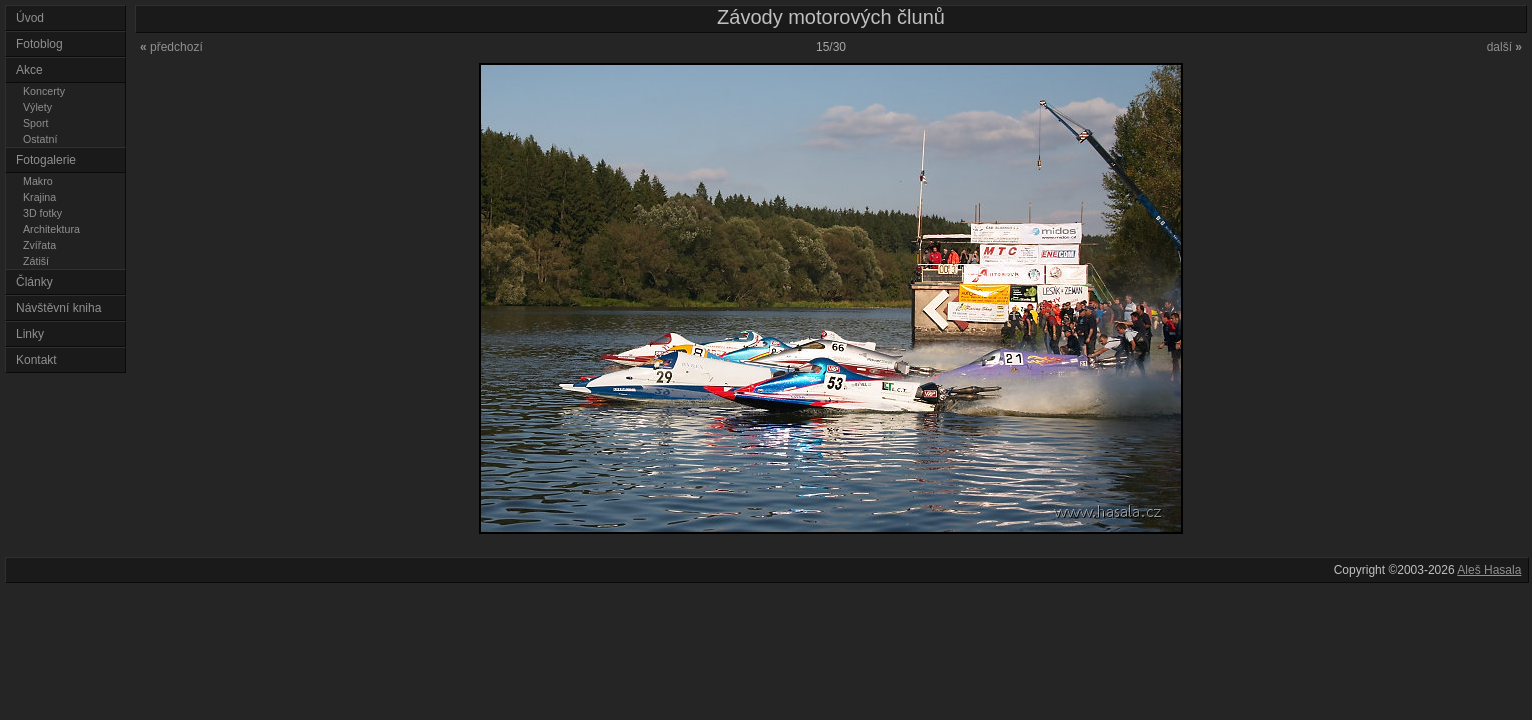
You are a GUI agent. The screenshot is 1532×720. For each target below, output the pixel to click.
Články (34, 282)
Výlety (37, 107)
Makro (38, 181)
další (1504, 47)
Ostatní (40, 139)
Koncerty (44, 91)
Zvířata (39, 245)
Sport (35, 123)
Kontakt (36, 360)
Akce (29, 70)
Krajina (39, 197)
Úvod (30, 18)
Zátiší (36, 261)
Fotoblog (39, 44)
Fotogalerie (46, 160)
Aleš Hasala (1489, 570)
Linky (30, 334)
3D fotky (42, 213)
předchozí (171, 47)
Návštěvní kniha (58, 308)
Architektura (51, 229)
